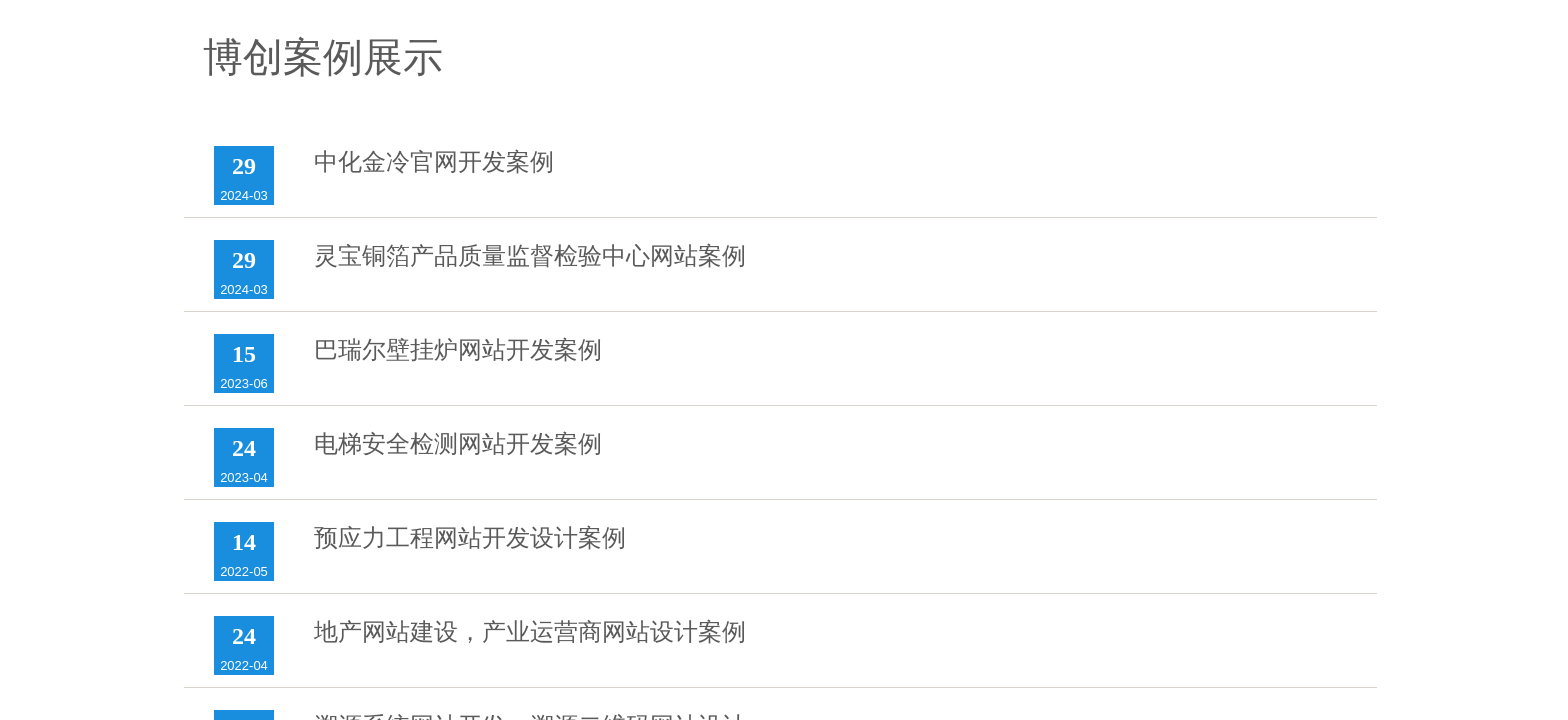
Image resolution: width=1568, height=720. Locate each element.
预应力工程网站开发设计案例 (470, 538)
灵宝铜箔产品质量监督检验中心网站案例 (530, 256)
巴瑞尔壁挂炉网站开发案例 (458, 350)
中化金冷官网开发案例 (434, 162)
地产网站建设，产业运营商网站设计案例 (530, 632)
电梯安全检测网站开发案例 (458, 444)
